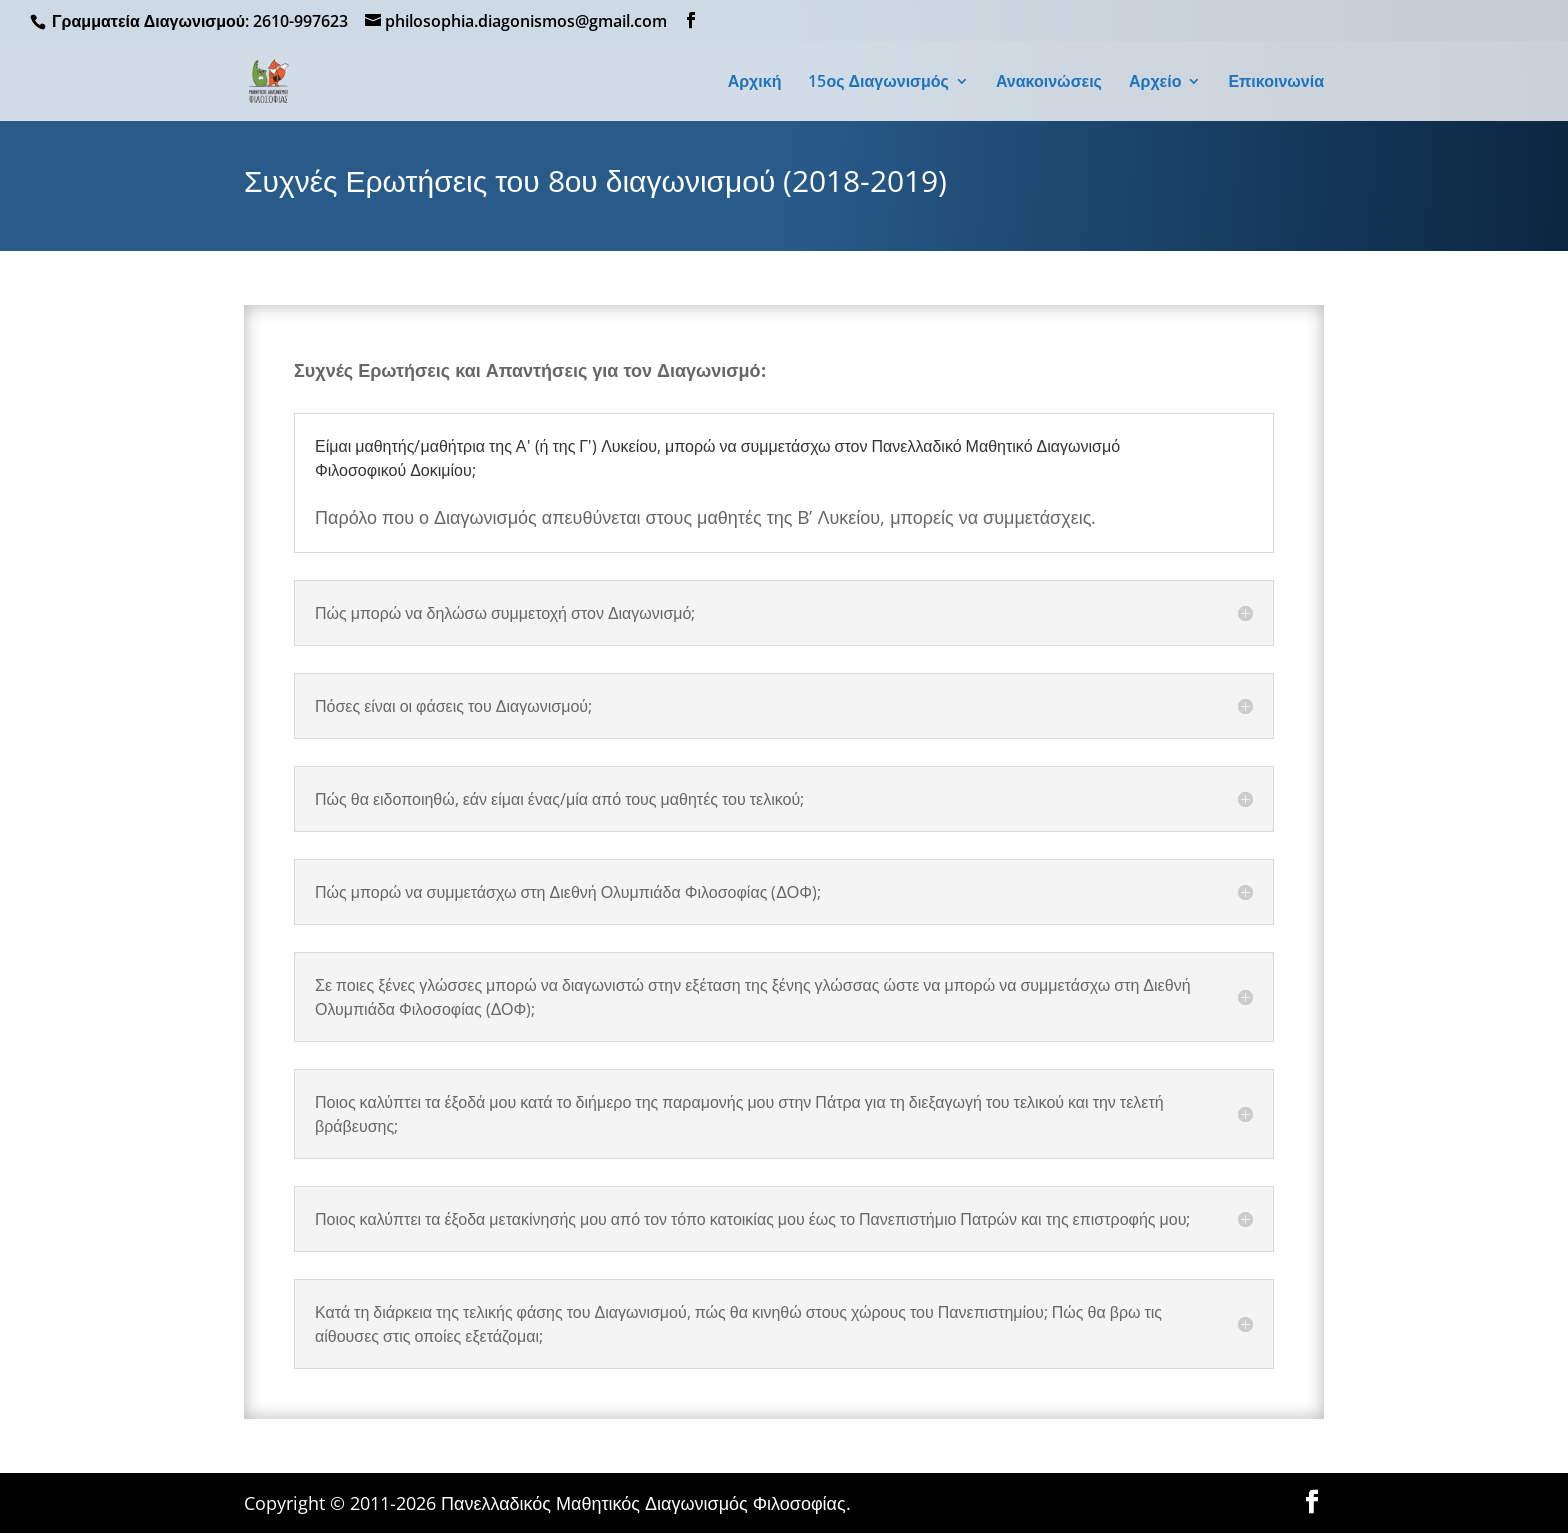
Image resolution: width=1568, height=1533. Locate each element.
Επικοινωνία (1276, 83)
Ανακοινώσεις (1049, 83)
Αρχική (755, 83)
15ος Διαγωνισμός (878, 83)
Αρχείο (1155, 83)
